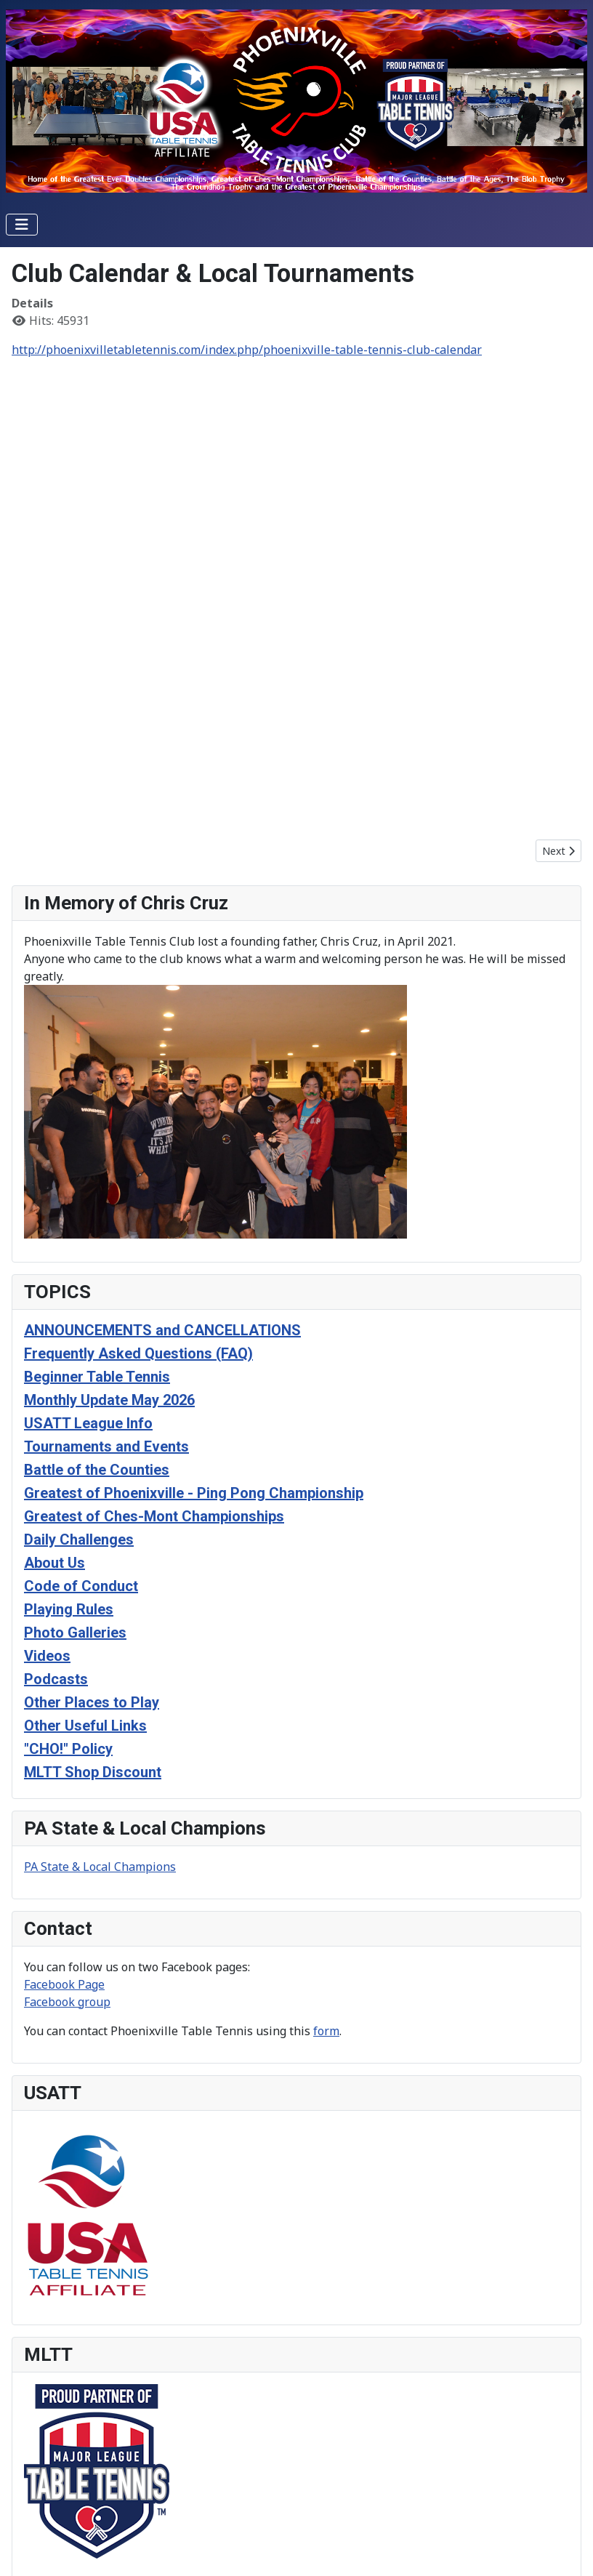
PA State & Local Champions (100, 1867)
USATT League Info (88, 1423)
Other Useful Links (85, 1725)
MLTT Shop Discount (92, 1772)
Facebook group (67, 2002)
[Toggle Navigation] (22, 225)
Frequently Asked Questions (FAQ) (138, 1353)
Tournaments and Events (106, 1446)
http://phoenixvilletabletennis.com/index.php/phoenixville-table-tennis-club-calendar (247, 350)
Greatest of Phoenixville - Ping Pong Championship (193, 1493)
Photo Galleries (75, 1632)
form (326, 2031)
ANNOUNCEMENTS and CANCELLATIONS (162, 1330)
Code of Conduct (81, 1586)
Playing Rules (68, 1609)
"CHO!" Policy (68, 1749)
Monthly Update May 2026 (109, 1400)
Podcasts (56, 1679)
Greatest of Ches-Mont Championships (154, 1516)
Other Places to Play (91, 1702)
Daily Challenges (79, 1539)
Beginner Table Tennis (97, 1376)
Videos (47, 1656)
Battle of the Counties (96, 1469)
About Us (54, 1562)
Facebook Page (64, 1984)
